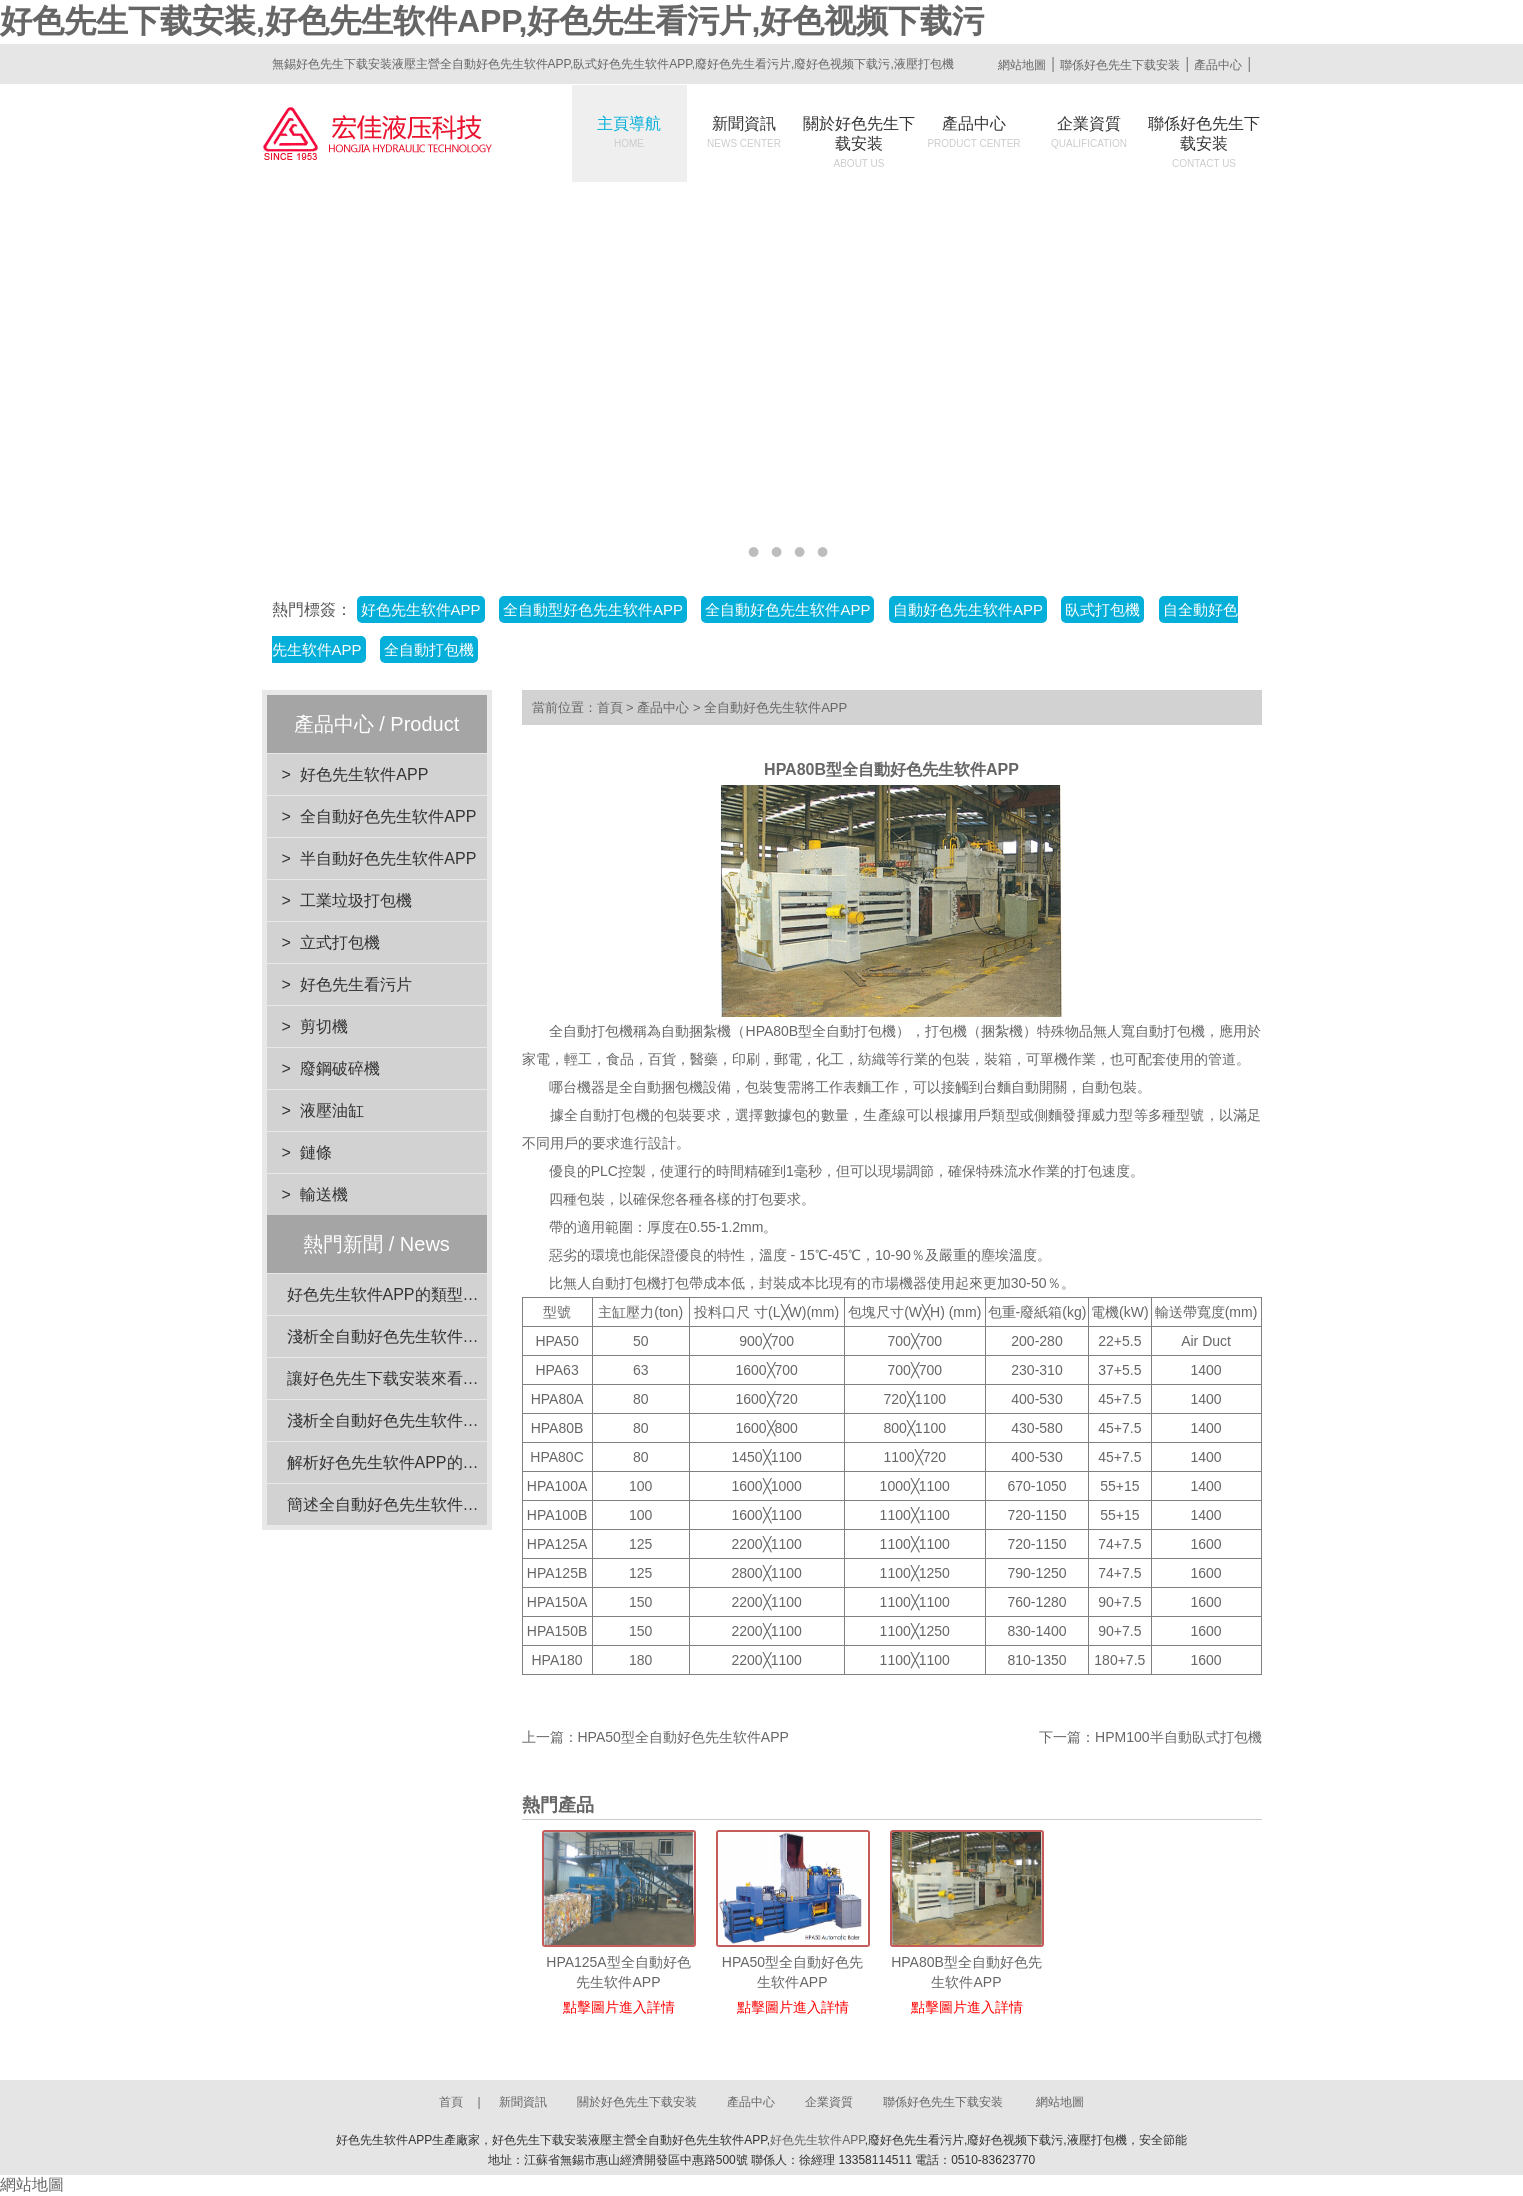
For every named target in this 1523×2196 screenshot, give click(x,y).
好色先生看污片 (356, 984)
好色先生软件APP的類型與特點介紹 (415, 1294)
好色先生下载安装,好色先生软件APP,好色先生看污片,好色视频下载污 (492, 21)
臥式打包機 (1102, 609)
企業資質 (1089, 132)
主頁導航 (629, 132)
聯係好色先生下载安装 (1120, 65)
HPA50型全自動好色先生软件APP (683, 1737)
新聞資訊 (744, 132)
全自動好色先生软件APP (787, 609)
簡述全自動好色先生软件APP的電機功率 (431, 1504)
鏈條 (316, 1152)
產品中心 (1218, 65)
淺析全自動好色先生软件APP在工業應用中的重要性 (471, 1420)
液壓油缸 (332, 1110)
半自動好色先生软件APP (388, 858)
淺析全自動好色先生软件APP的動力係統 (431, 1336)
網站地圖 (1022, 65)
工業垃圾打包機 (356, 900)
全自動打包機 (429, 649)
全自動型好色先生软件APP (593, 609)
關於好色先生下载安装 (859, 142)
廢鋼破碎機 (340, 1068)
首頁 (610, 707)
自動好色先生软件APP (968, 609)
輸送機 (324, 1194)
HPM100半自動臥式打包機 (1178, 1737)
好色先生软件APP (421, 609)
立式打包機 (340, 942)
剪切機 (324, 1026)
